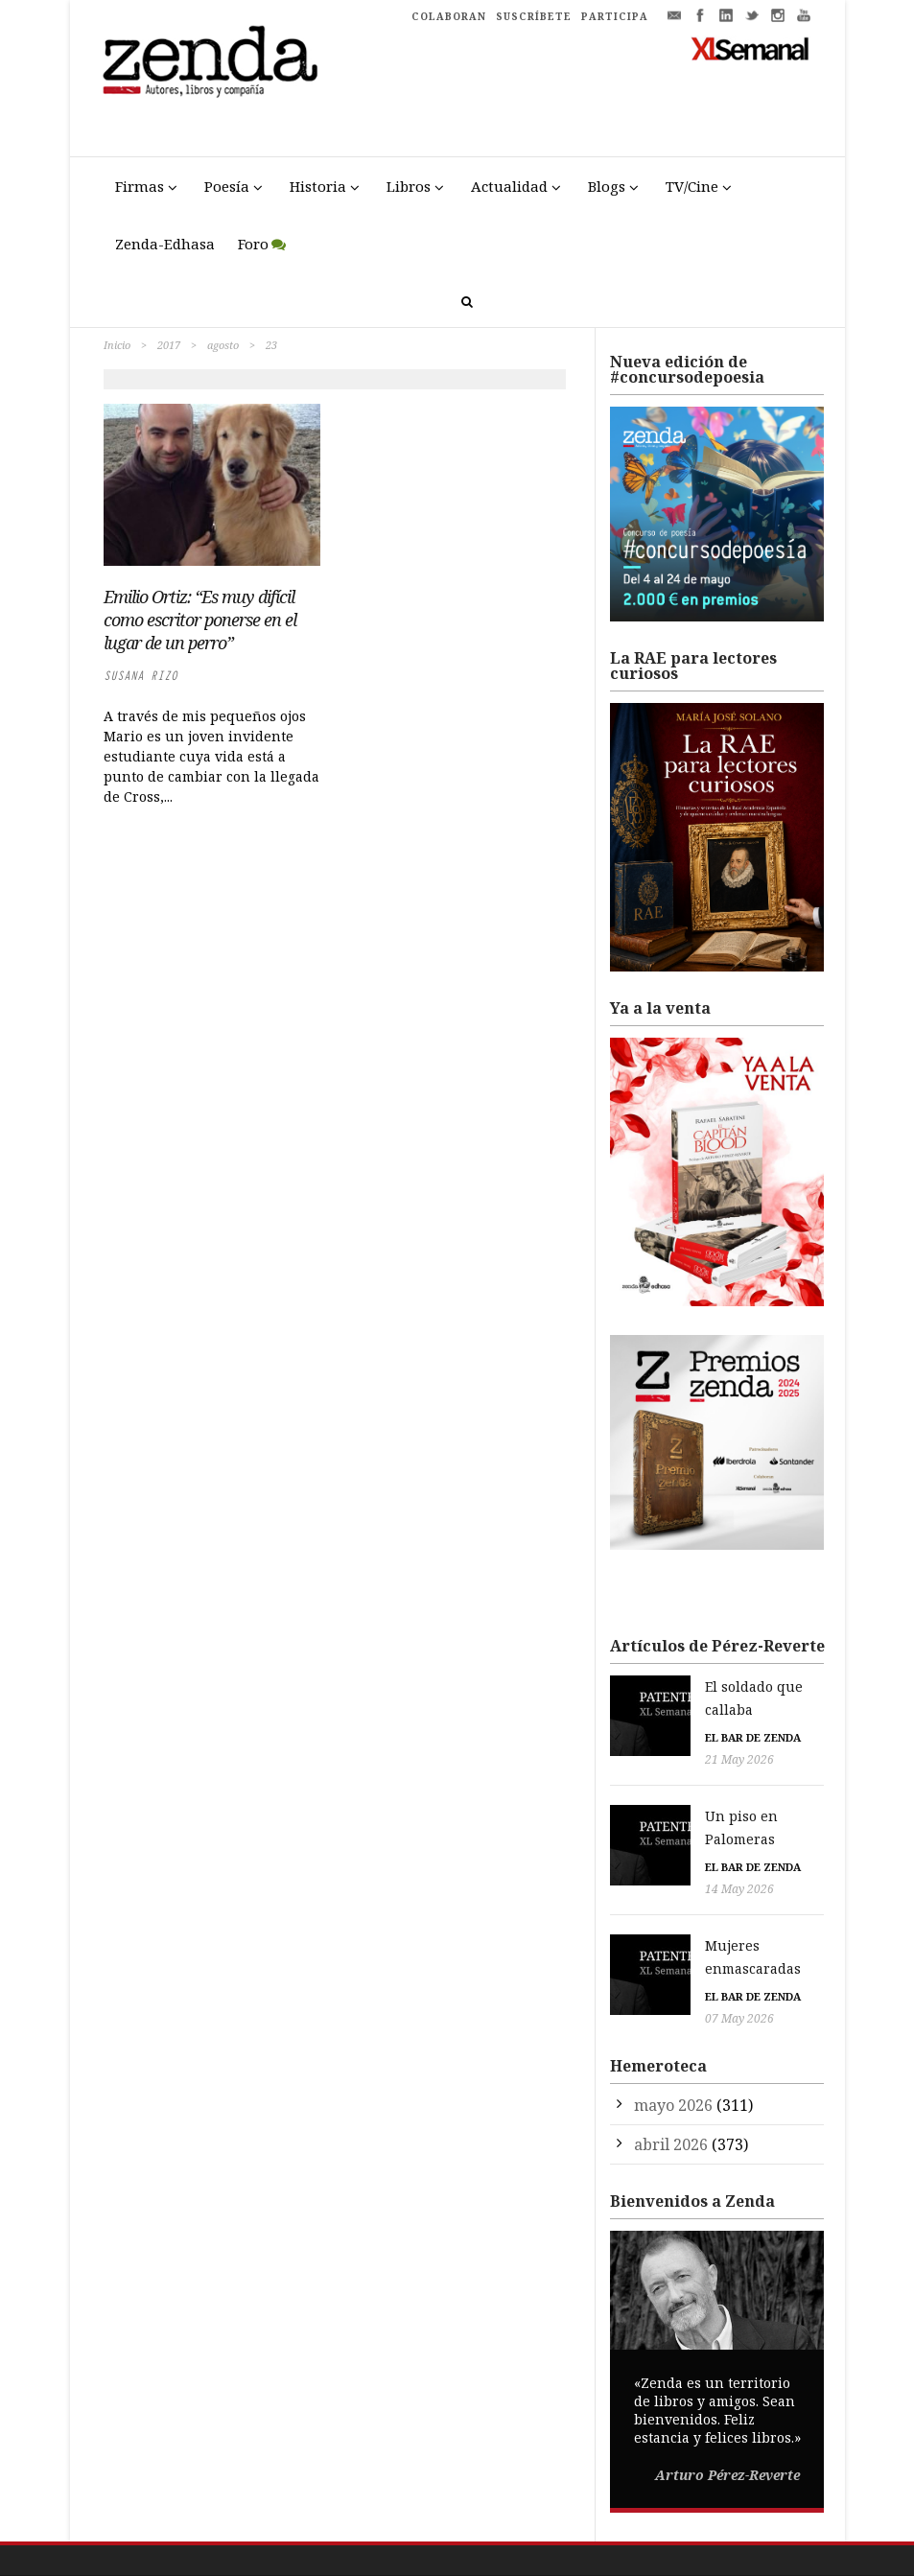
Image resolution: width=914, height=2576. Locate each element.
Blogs (606, 186)
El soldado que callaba (699, 1686)
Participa (696, 2528)
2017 (168, 345)
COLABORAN (448, 16)
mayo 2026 (673, 2034)
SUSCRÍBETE (534, 16)
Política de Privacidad (550, 2528)
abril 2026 (671, 2073)
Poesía (226, 186)
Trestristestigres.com (350, 2528)
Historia (318, 186)
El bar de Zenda (672, 1715)
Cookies (641, 2528)
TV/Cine (692, 186)
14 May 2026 (658, 1842)
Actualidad (509, 186)
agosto (223, 345)
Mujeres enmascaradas (701, 1898)
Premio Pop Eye (767, 2567)
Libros (409, 186)
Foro (253, 243)
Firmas (139, 186)
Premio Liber (677, 2567)
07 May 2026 (658, 1948)
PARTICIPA (614, 16)
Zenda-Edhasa (165, 243)
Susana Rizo (140, 675)
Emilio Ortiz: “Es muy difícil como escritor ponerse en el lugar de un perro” (200, 619)
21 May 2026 (658, 1736)
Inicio (117, 345)
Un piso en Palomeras (697, 1792)
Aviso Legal (450, 2528)
